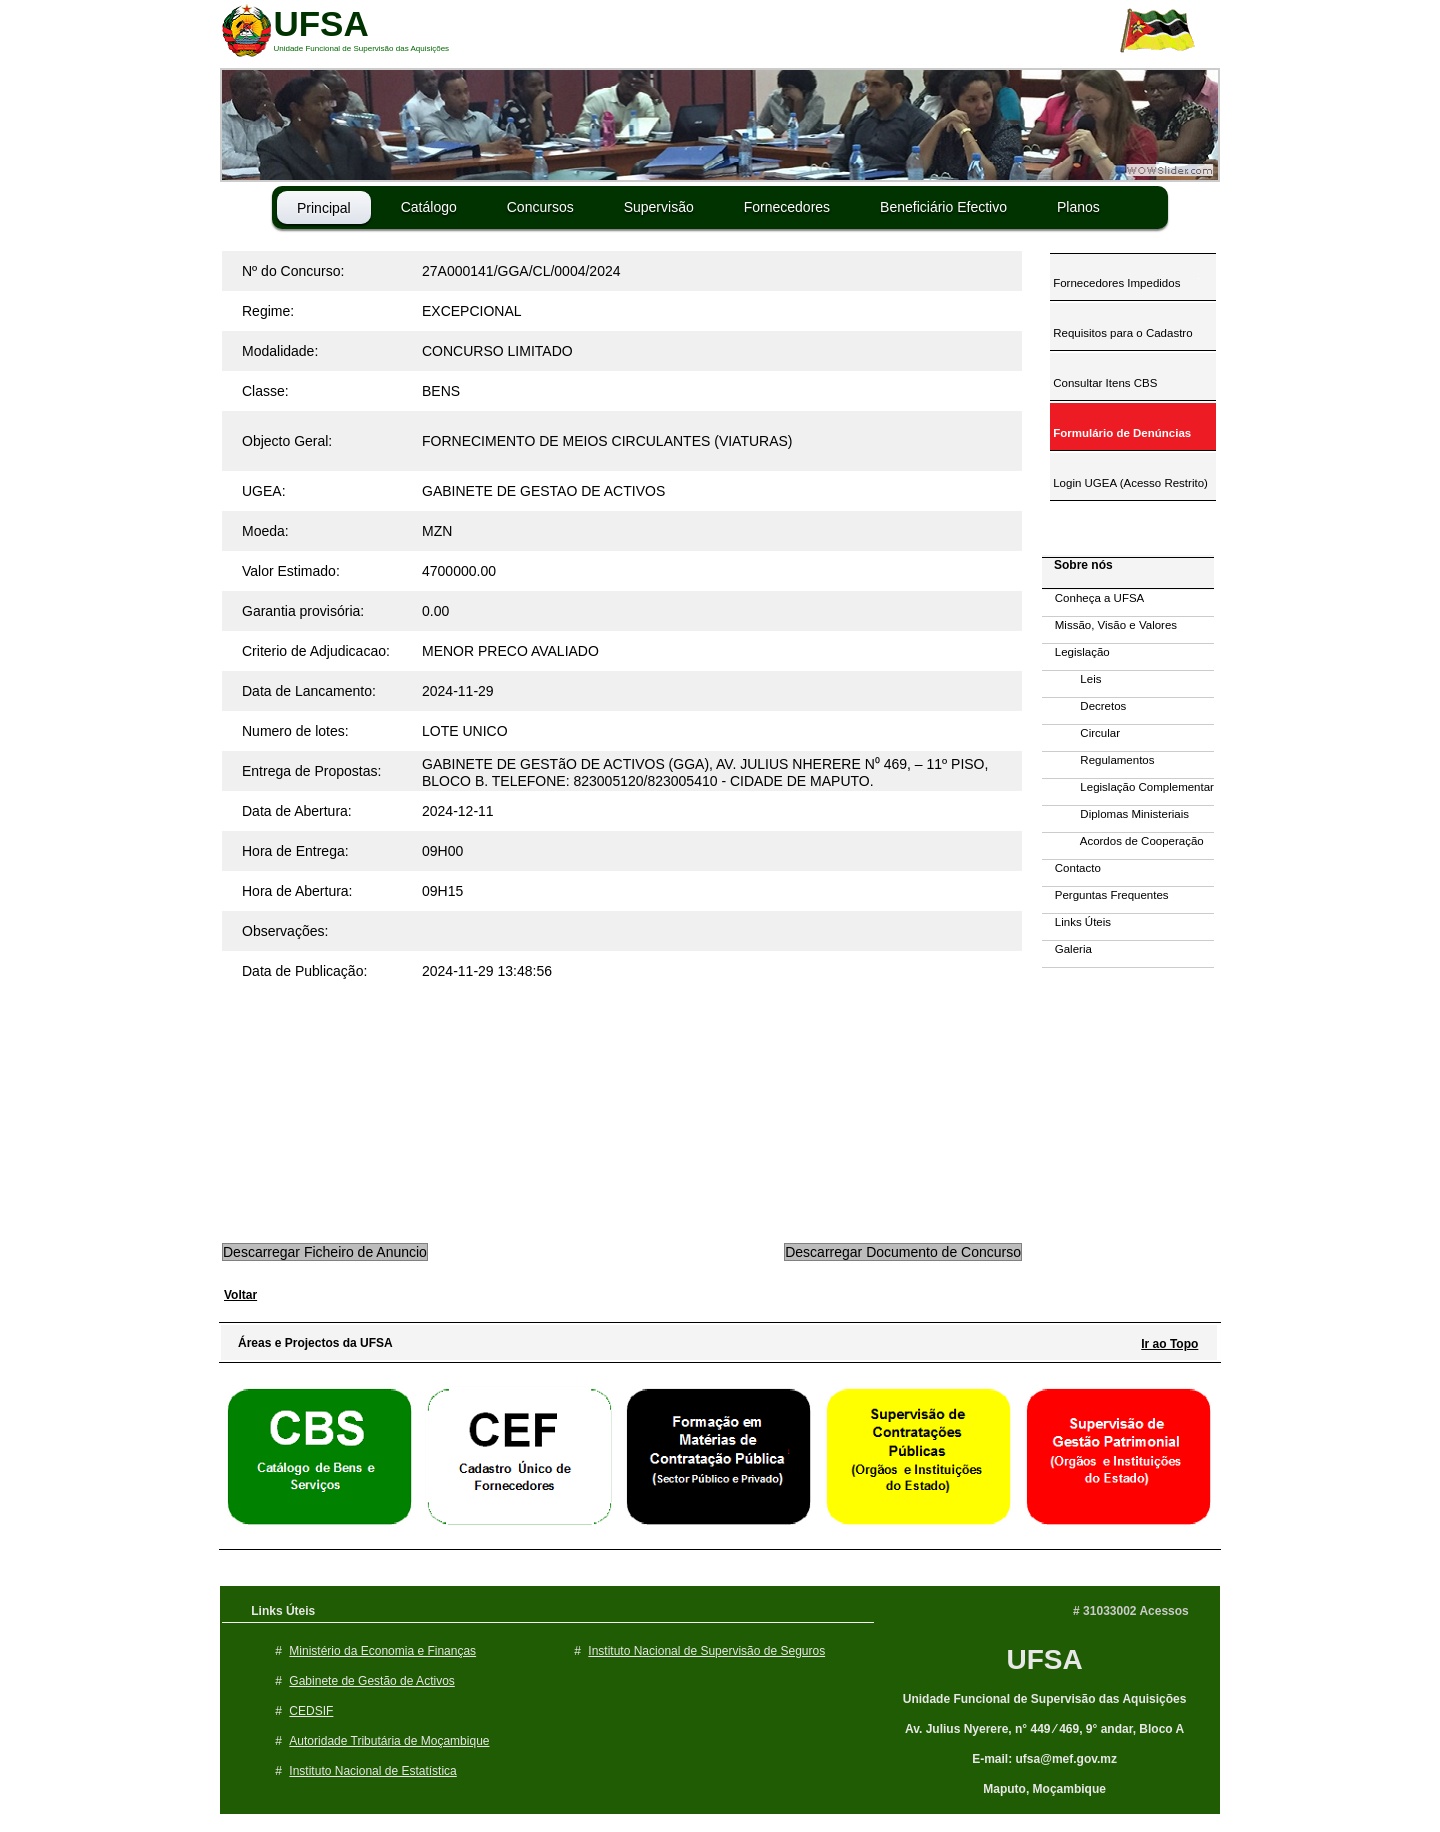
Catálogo (429, 207)
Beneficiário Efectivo (943, 207)
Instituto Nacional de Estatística (372, 1771)
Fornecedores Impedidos (1115, 283)
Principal (324, 208)
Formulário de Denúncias (1120, 433)
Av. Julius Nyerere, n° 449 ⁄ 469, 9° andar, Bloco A (1044, 1729)
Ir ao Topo (1169, 1344)
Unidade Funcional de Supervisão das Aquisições (1045, 1699)
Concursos (540, 207)
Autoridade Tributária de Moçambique (389, 1741)
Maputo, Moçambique (1044, 1789)
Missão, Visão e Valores (1109, 625)
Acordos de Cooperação (1123, 841)
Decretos (1084, 706)
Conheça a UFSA (1093, 598)
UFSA (1044, 1659)
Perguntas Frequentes (1105, 895)
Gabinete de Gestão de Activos (371, 1681)
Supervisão (659, 207)
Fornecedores (787, 207)
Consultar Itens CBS (1103, 383)
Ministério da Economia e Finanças (382, 1651)
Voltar (240, 1295)
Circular (1081, 733)
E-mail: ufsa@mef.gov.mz (1044, 1759)
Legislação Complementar (1128, 787)
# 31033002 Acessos (1131, 1611)
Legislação (1076, 652)
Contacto (1071, 868)
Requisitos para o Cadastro (1121, 333)
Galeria (1067, 949)
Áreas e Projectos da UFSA (310, 1343)
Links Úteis (1076, 922)
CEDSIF (311, 1711)
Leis (1071, 679)
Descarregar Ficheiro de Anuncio (325, 1252)
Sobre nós (1078, 565)
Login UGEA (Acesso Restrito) (1129, 483)
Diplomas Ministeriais (1115, 814)
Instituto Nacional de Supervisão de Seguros (706, 1651)
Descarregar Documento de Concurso (903, 1252)
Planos (1078, 207)
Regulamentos (1098, 760)
